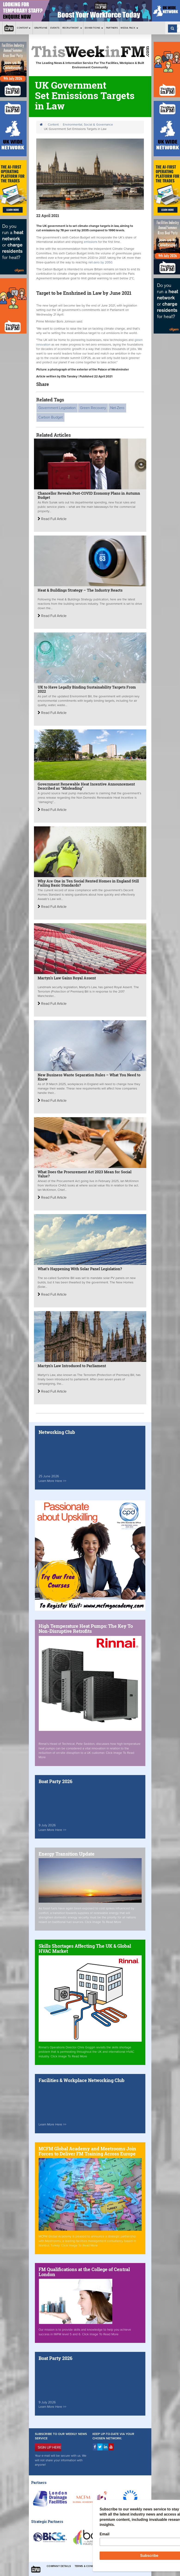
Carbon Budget (50, 417)
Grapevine (40, 27)
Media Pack (129, 27)
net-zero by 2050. (100, 262)
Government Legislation (57, 408)
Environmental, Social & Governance (88, 124)
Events (55, 27)
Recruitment (72, 27)
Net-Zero (117, 408)
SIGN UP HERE (49, 2447)
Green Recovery (93, 408)
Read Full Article (52, 519)
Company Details (59, 2566)
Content (24, 27)
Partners (112, 27)
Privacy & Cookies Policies (126, 2566)
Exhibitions (94, 27)
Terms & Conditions (89, 2566)
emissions (91, 242)
